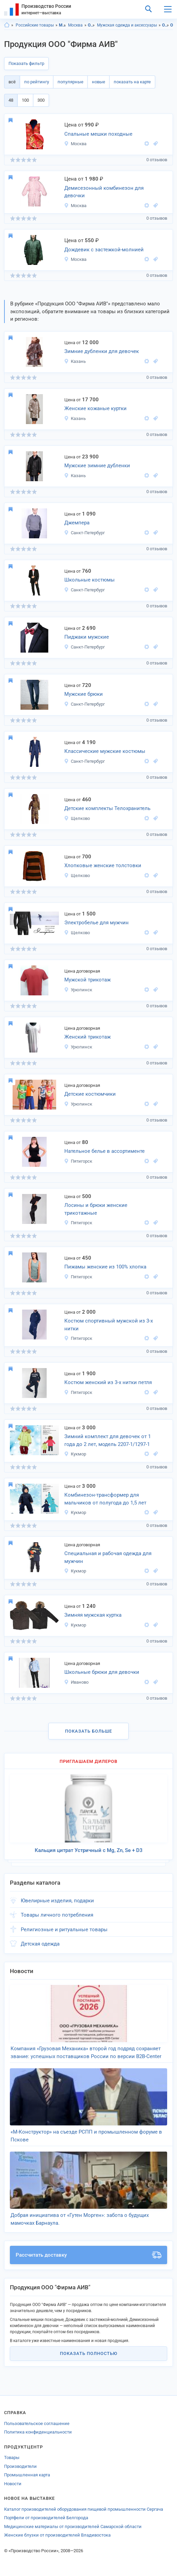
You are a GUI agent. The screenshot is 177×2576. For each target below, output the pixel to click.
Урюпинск (78, 989)
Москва (75, 25)
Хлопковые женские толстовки (102, 865)
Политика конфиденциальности (38, 2432)
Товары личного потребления (57, 1915)
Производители (20, 2466)
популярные (70, 81)
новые (98, 81)
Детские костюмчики (90, 1094)
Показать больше (88, 1731)
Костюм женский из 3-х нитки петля (108, 1382)
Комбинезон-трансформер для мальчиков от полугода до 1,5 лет (105, 1499)
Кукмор (75, 1454)
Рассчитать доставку (88, 2255)
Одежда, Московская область (165, 25)
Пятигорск (78, 1161)
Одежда (91, 25)
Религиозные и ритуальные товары (64, 1929)
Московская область (62, 25)
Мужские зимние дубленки (97, 465)
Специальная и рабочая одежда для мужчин (107, 1557)
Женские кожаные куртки (95, 408)
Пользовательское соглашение (36, 2423)
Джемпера (77, 523)
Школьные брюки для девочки (101, 1672)
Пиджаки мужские (86, 637)
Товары (11, 2457)
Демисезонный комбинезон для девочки (104, 192)
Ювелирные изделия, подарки (57, 1901)
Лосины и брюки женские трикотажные (95, 1209)
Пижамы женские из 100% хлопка (105, 1267)
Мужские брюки (83, 694)
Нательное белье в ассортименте (104, 1151)
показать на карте (132, 81)
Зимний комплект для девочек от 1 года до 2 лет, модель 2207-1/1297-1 (107, 1440)
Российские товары (35, 25)
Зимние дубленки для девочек (101, 351)
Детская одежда (40, 1944)
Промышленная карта (27, 2474)
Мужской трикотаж (87, 980)
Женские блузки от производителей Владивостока (57, 2535)
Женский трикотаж (87, 1037)
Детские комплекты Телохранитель (107, 808)
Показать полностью (88, 2353)
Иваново (76, 1682)
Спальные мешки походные (98, 134)
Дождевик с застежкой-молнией (104, 250)
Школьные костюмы (89, 580)
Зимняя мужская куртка (93, 1615)
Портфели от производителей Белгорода (46, 2517)
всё (12, 81)
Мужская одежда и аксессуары (127, 25)
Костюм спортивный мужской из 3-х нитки (108, 1325)
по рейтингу (36, 81)
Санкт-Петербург (84, 532)
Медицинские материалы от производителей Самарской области (73, 2526)
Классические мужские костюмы (104, 751)
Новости (12, 2483)
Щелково (77, 818)
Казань (75, 361)
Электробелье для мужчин (96, 923)
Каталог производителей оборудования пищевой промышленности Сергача (83, 2509)
